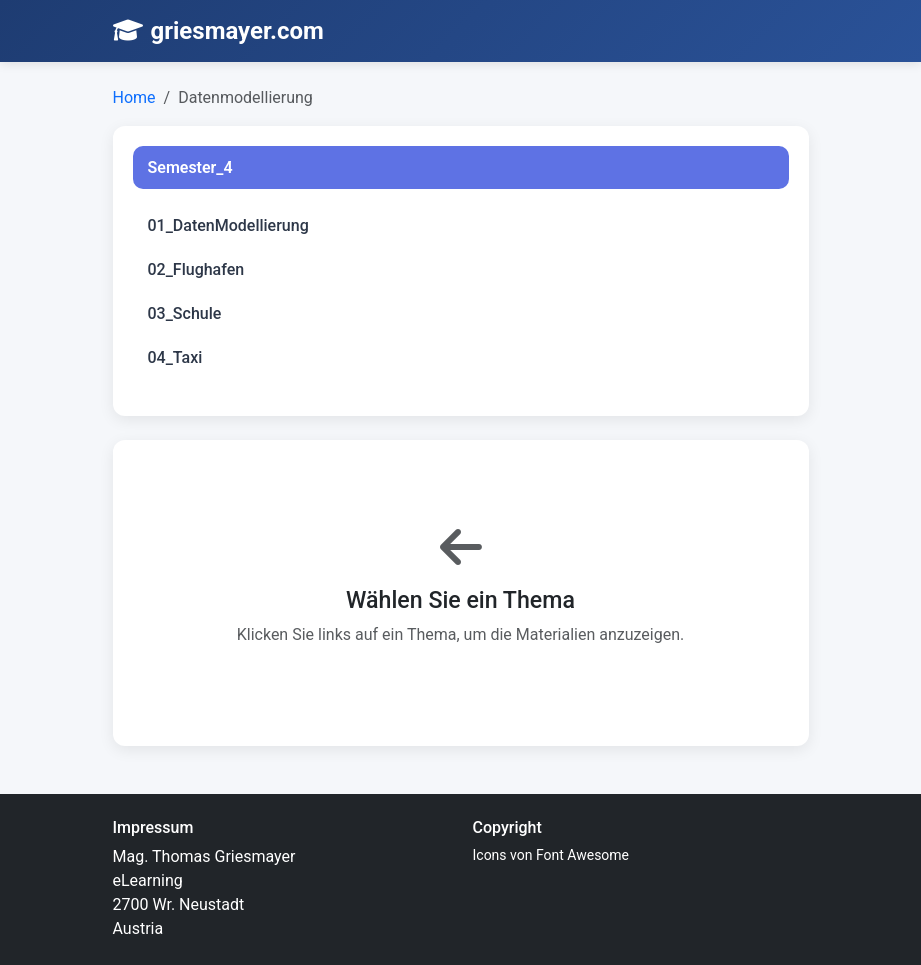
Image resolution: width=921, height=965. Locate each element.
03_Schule (185, 313)
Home (134, 97)
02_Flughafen (196, 269)
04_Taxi (175, 357)
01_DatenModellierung (228, 225)
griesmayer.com (218, 31)
